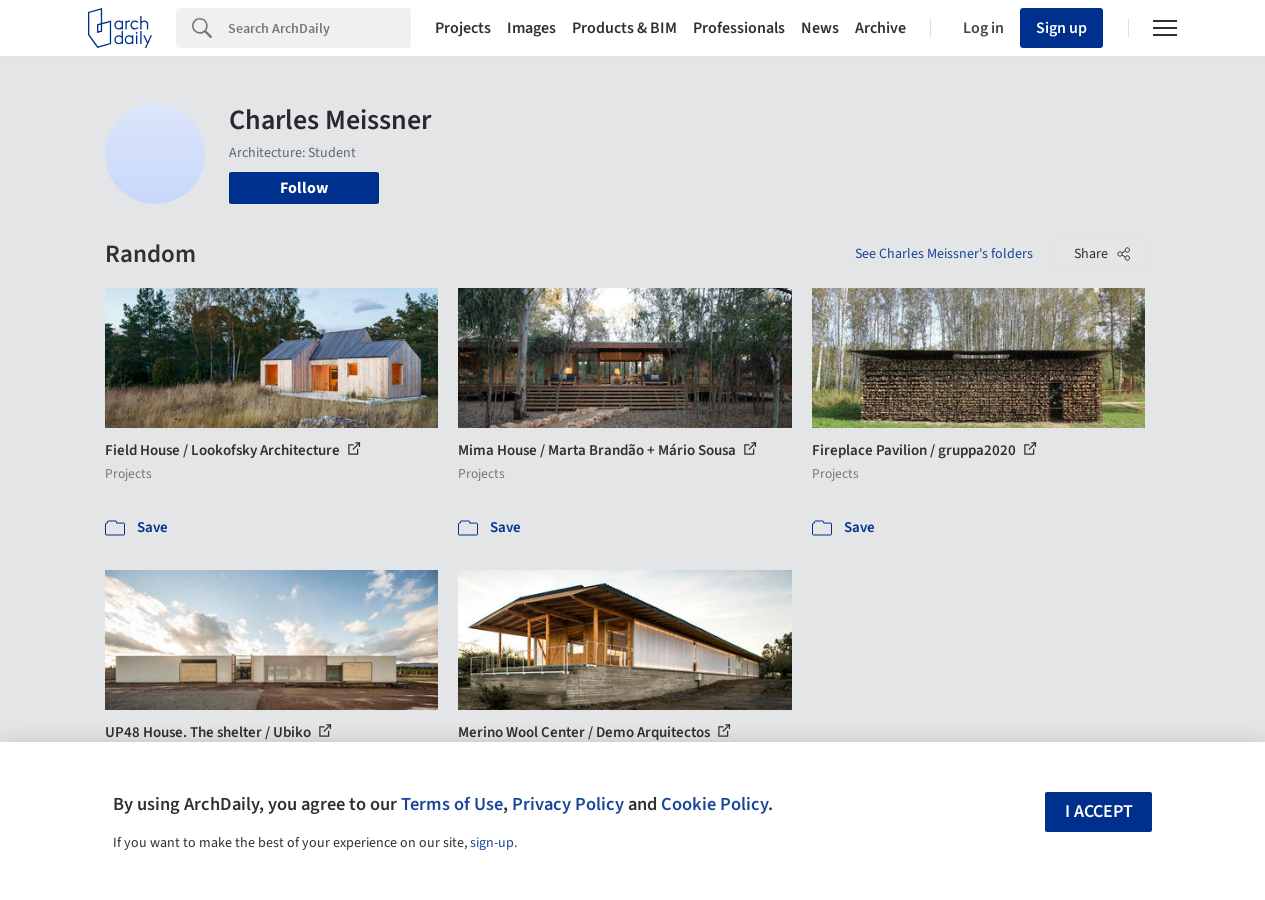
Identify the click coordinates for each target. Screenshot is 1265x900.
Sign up (1061, 28)
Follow (304, 188)
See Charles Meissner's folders (944, 254)
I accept (1099, 811)
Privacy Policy (568, 804)
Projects (463, 28)
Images (531, 28)
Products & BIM (624, 28)
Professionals (739, 28)
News (820, 28)
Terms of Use (452, 804)
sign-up (492, 843)
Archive (880, 28)
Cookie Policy (714, 804)
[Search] (319, 28)
